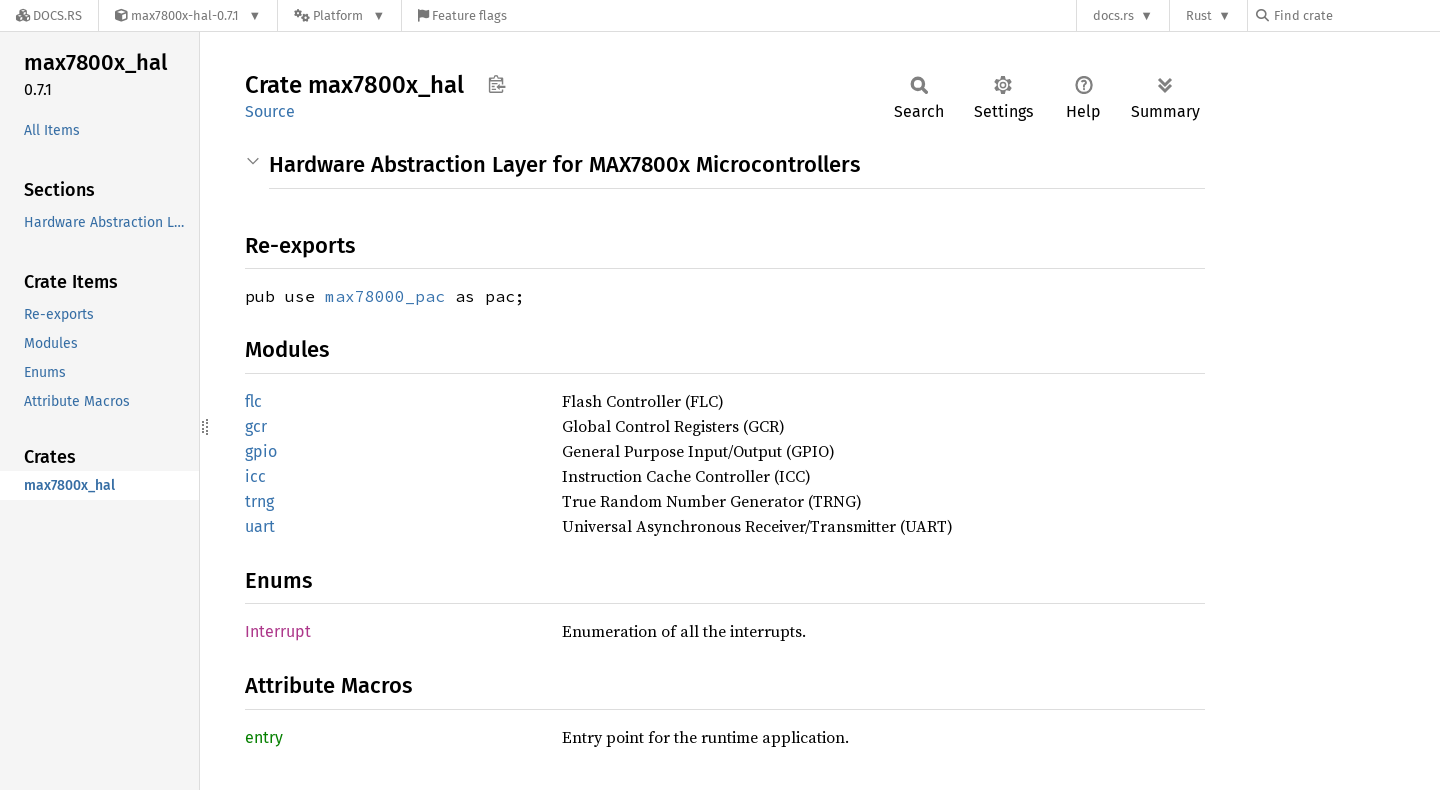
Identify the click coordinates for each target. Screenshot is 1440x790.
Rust (1199, 15)
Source (270, 111)
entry (264, 737)
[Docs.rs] (49, 15)
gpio (261, 451)
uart (260, 526)
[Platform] (339, 15)
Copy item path (496, 84)
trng (259, 501)
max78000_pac (385, 296)
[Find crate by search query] (1356, 15)
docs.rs (1113, 15)
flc (253, 401)
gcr (256, 426)
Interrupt (278, 631)
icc (255, 476)
